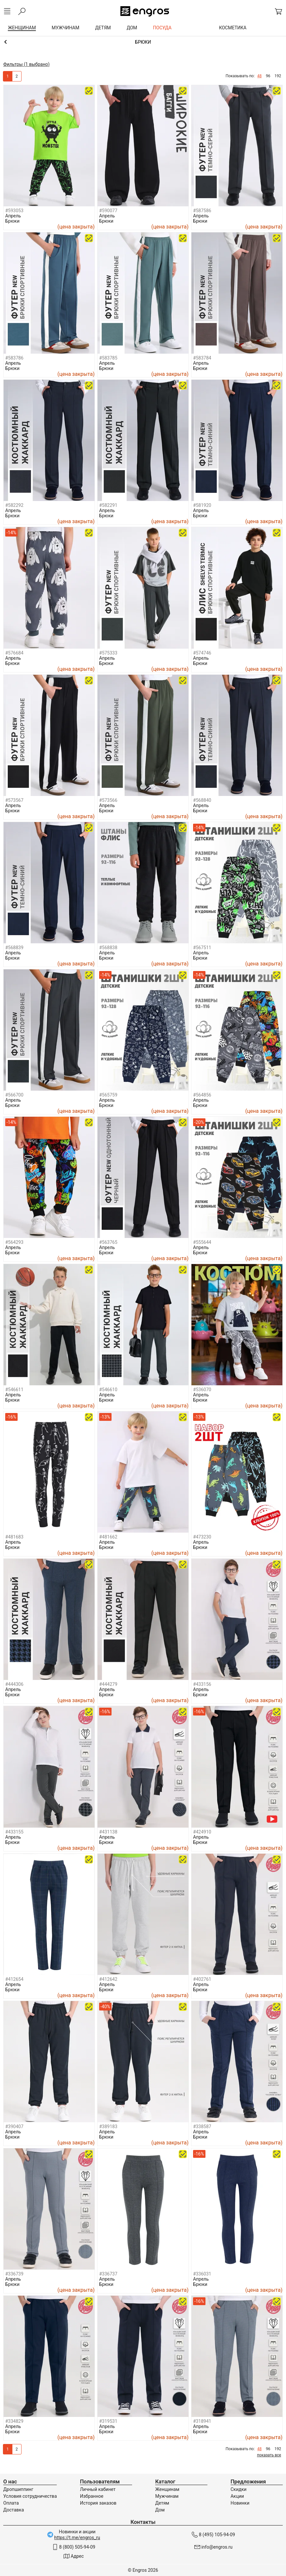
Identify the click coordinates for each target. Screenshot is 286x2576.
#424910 (202, 1831)
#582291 (108, 505)
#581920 (202, 505)
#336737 (108, 2273)
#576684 (14, 652)
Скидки (239, 2489)
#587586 (202, 210)
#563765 (108, 1242)
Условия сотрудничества (30, 2496)
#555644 (202, 1242)
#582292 (14, 505)
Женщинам (167, 2489)
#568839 (14, 947)
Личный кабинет (97, 2489)
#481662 (108, 1536)
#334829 (14, 2421)
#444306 (14, 1684)
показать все (269, 2455)
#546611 (14, 1389)
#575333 (108, 652)
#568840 (202, 800)
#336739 (14, 2273)
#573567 (14, 800)
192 (278, 76)
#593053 (14, 210)
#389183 (108, 2126)
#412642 (108, 1979)
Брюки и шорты (143, 42)
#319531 (108, 2421)
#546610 (108, 1389)
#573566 (108, 800)
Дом (160, 2509)
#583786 (14, 358)
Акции (237, 2496)
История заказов (98, 2503)
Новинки (240, 2503)
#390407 (14, 2126)
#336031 (202, 2273)
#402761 (202, 1979)
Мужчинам (166, 2496)
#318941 (202, 2421)
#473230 (202, 1536)
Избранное (91, 2496)
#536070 (202, 1389)
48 (259, 76)
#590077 (108, 210)
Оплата (11, 2503)
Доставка (13, 2509)
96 (268, 76)
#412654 (14, 1979)
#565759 (108, 1094)
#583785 (108, 358)
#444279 (108, 1684)
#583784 (202, 358)
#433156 (202, 1684)
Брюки (12, 221)
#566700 (14, 1094)
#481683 (14, 1536)
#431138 (108, 1831)
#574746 (202, 652)
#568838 (108, 947)
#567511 (202, 947)
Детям (162, 2503)
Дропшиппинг (18, 2489)
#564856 (202, 1094)
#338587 (202, 2126)
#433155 (14, 1831)
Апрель (13, 215)
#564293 (14, 1242)
